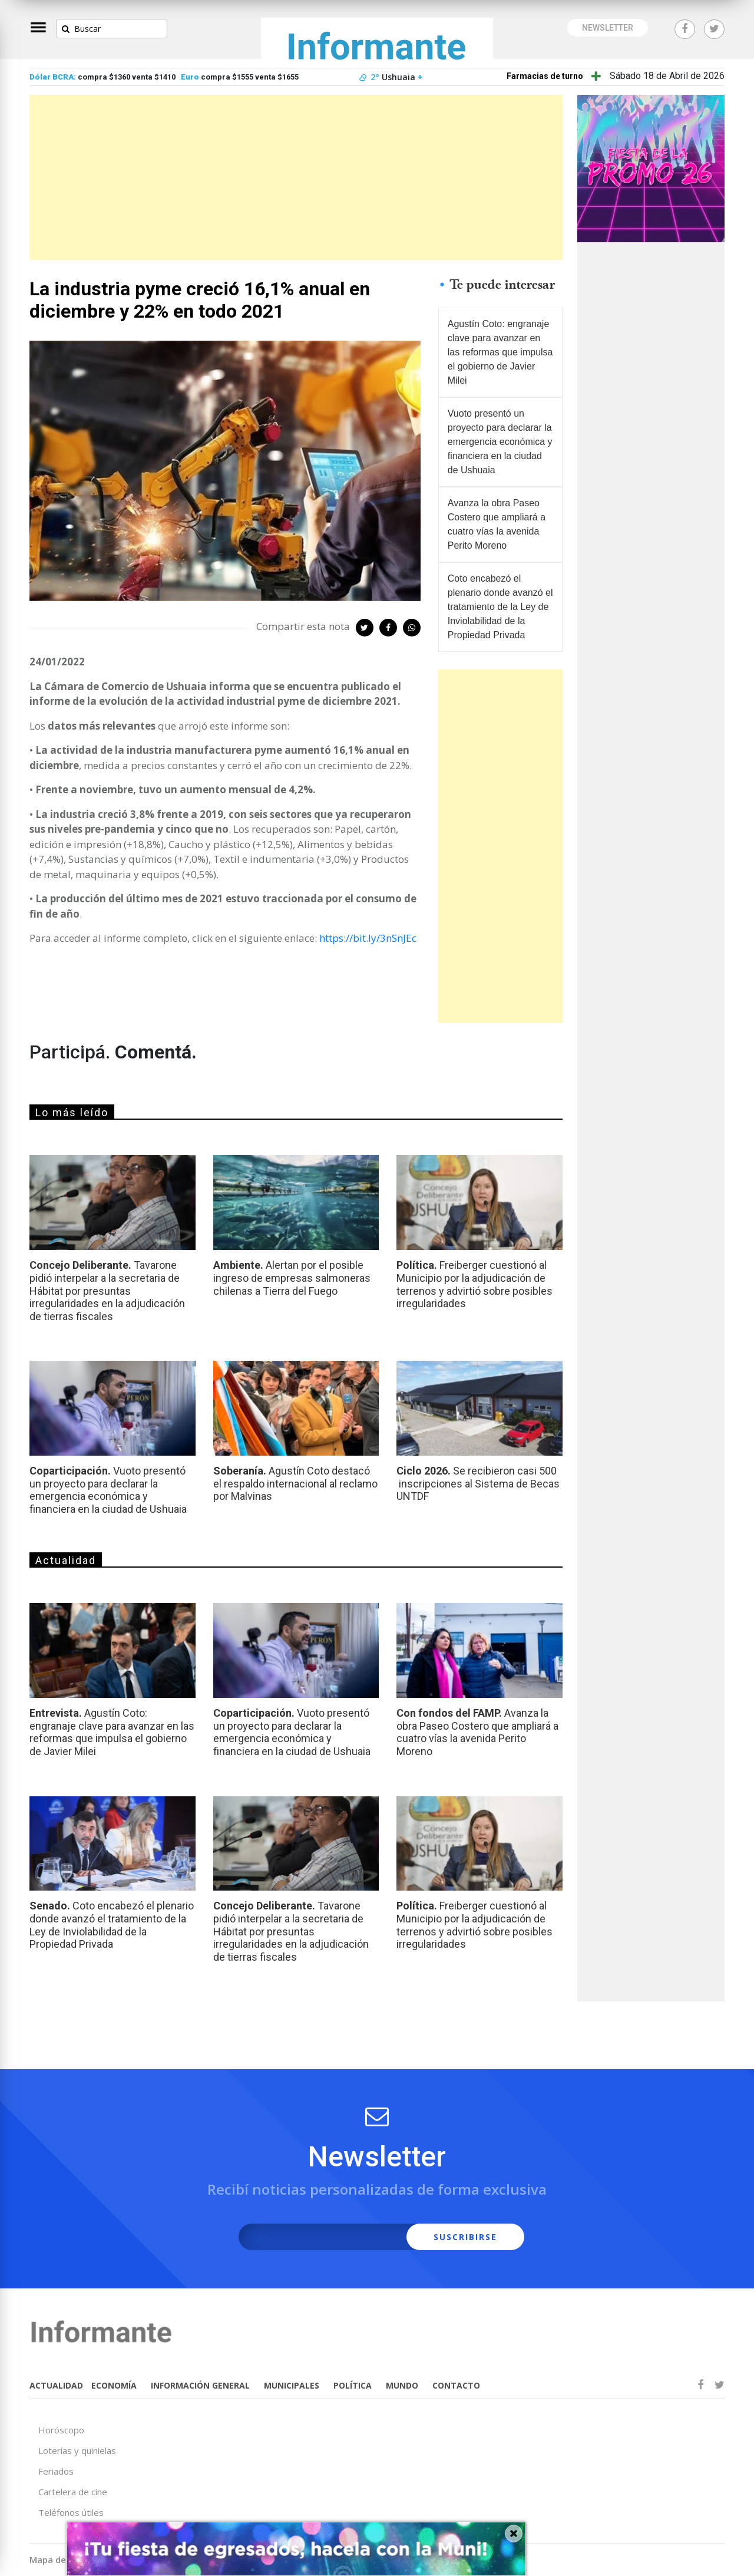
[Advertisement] (296, 177)
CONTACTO (456, 2385)
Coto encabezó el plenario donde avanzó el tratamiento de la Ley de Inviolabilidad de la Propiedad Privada (500, 606)
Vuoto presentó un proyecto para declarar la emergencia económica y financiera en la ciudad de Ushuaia (500, 441)
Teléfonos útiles (71, 2512)
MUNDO (402, 2385)
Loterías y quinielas (77, 2450)
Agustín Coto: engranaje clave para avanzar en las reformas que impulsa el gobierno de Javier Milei (500, 352)
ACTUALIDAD (56, 2385)
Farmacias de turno (545, 76)
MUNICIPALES (291, 2385)
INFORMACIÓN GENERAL (200, 2385)
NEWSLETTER (607, 27)
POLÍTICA (352, 2385)
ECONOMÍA (114, 2385)
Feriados (56, 2471)
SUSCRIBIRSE (465, 2236)
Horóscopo (61, 2430)
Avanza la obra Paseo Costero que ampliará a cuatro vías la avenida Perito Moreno (496, 524)
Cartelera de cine (72, 2492)
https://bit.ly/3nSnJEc (367, 938)
